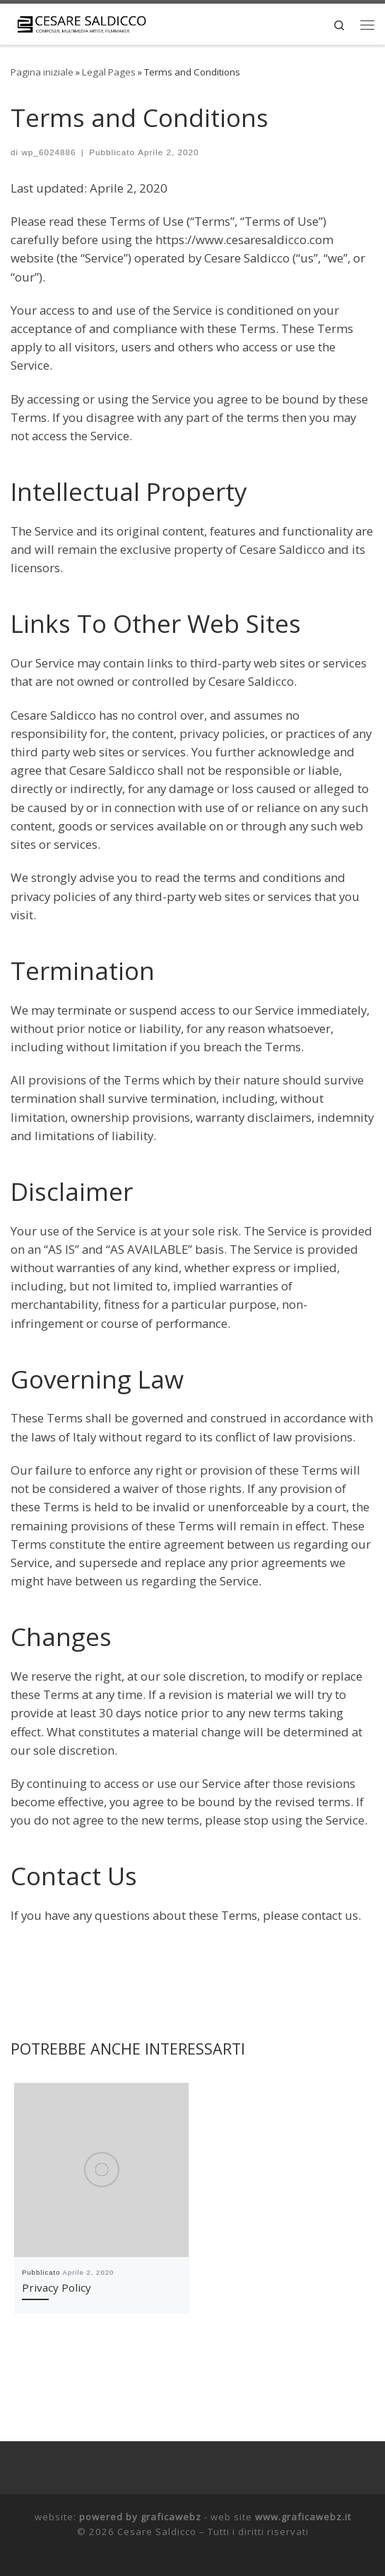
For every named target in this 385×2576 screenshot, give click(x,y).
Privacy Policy (56, 2287)
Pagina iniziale (42, 72)
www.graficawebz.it (303, 2516)
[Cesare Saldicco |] (82, 24)
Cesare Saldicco (156, 2531)
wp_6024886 (48, 152)
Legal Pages (109, 72)
